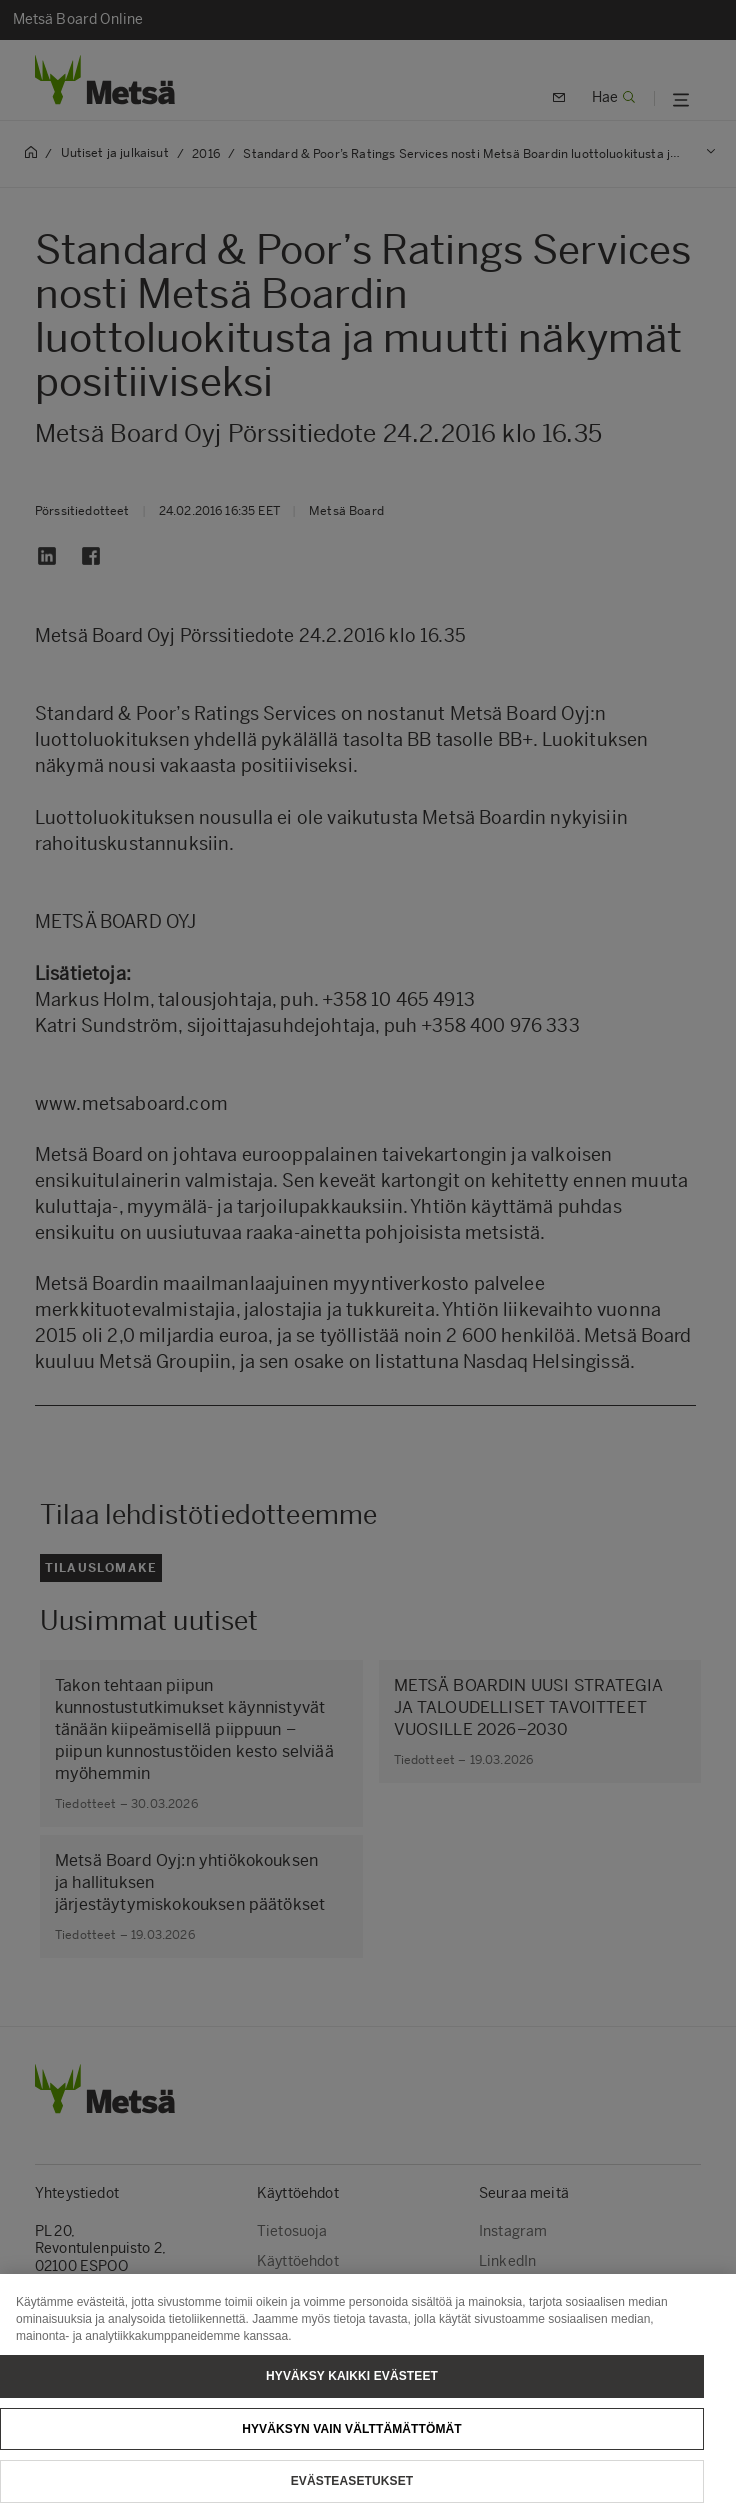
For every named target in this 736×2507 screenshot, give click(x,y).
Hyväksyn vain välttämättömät (352, 2441)
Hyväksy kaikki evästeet (352, 2388)
